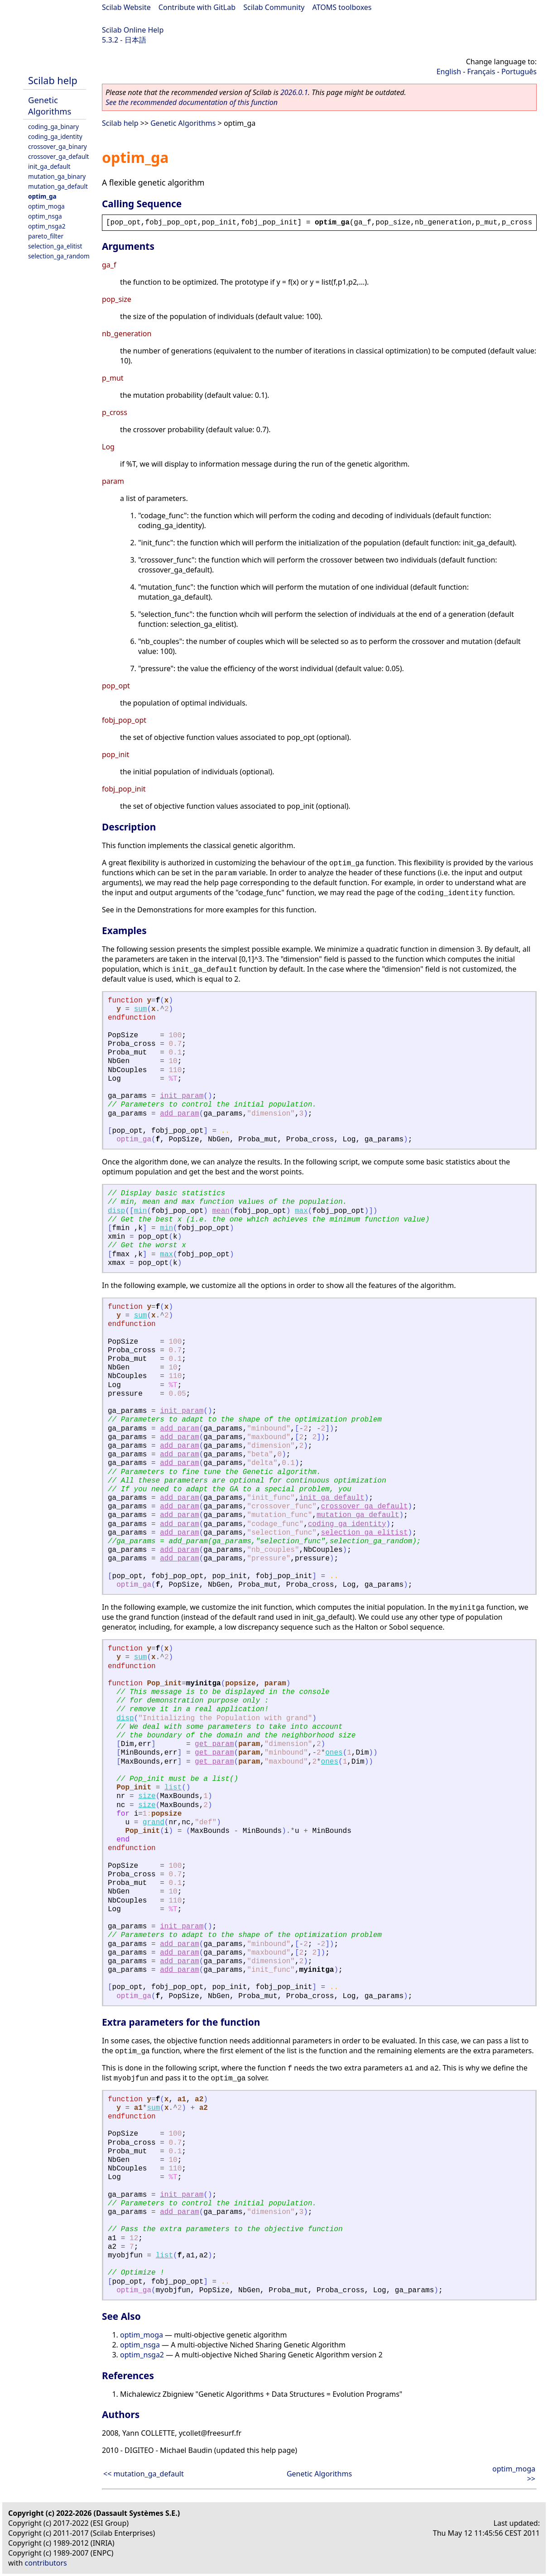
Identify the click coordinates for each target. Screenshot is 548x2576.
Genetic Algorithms (49, 105)
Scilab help (52, 80)
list (173, 1788)
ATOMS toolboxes (342, 7)
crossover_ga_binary (57, 146)
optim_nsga (45, 216)
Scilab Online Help (132, 30)
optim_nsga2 (46, 226)
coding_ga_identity (55, 136)
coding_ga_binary (53, 126)
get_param (214, 1744)
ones (333, 1753)
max (301, 1211)
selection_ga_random (59, 256)
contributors (46, 2563)
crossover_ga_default (58, 156)
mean (220, 1211)
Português (519, 71)
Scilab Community (273, 7)
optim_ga (42, 196)
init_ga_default (49, 166)
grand (153, 1822)
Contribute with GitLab (197, 7)
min (140, 1211)
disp (116, 1211)
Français (481, 71)
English (449, 71)
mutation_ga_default (58, 186)
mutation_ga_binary (57, 176)
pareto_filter (45, 236)
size (146, 1796)
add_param (179, 1114)
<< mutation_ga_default (143, 2474)
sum (140, 1009)
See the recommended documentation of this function (192, 102)
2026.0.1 (294, 92)
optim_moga (46, 206)
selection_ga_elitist (55, 246)
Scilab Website (126, 7)
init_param (181, 1096)
